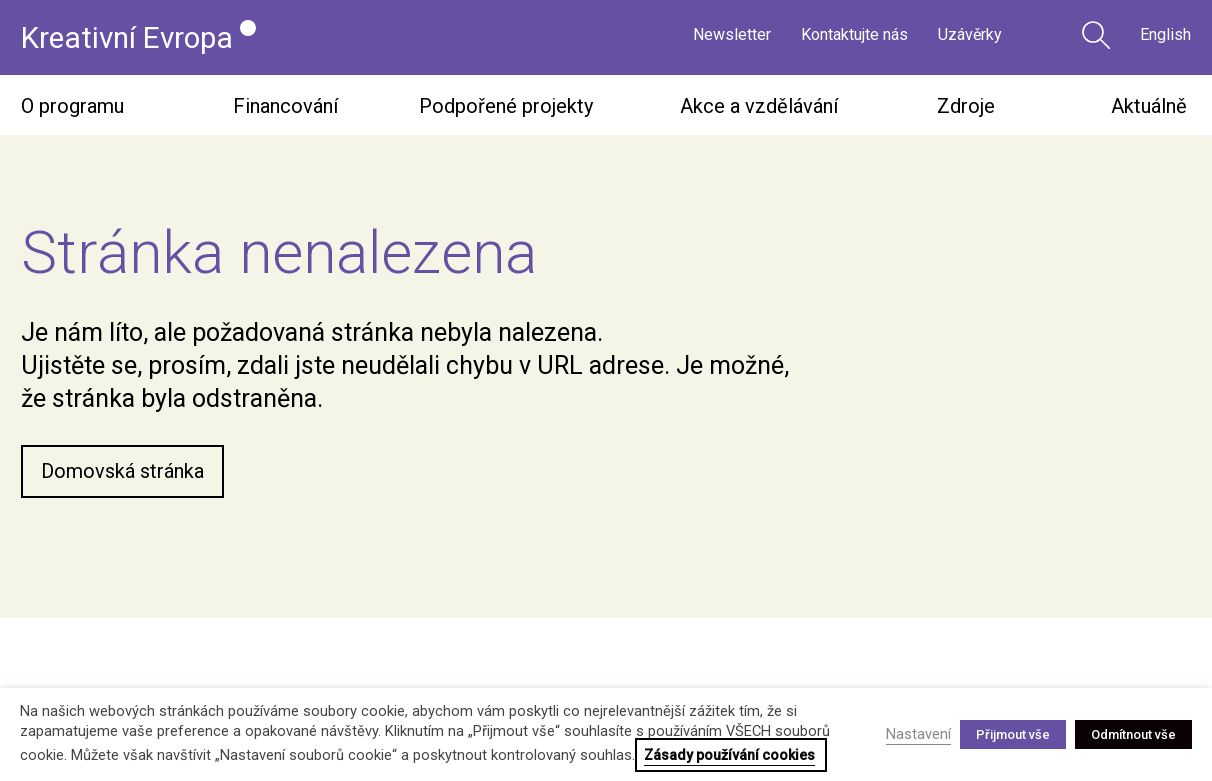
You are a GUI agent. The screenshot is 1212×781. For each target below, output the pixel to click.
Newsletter (732, 37)
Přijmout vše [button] (1013, 734)
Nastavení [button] (918, 734)
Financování (285, 106)
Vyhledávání (1096, 35)
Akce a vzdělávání (759, 106)
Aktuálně (1149, 106)
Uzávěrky (970, 37)
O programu (72, 106)
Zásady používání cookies (729, 755)
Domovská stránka (122, 472)
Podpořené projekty (506, 106)
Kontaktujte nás (854, 37)
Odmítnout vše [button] (1133, 734)
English (1165, 37)
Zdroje (966, 106)
